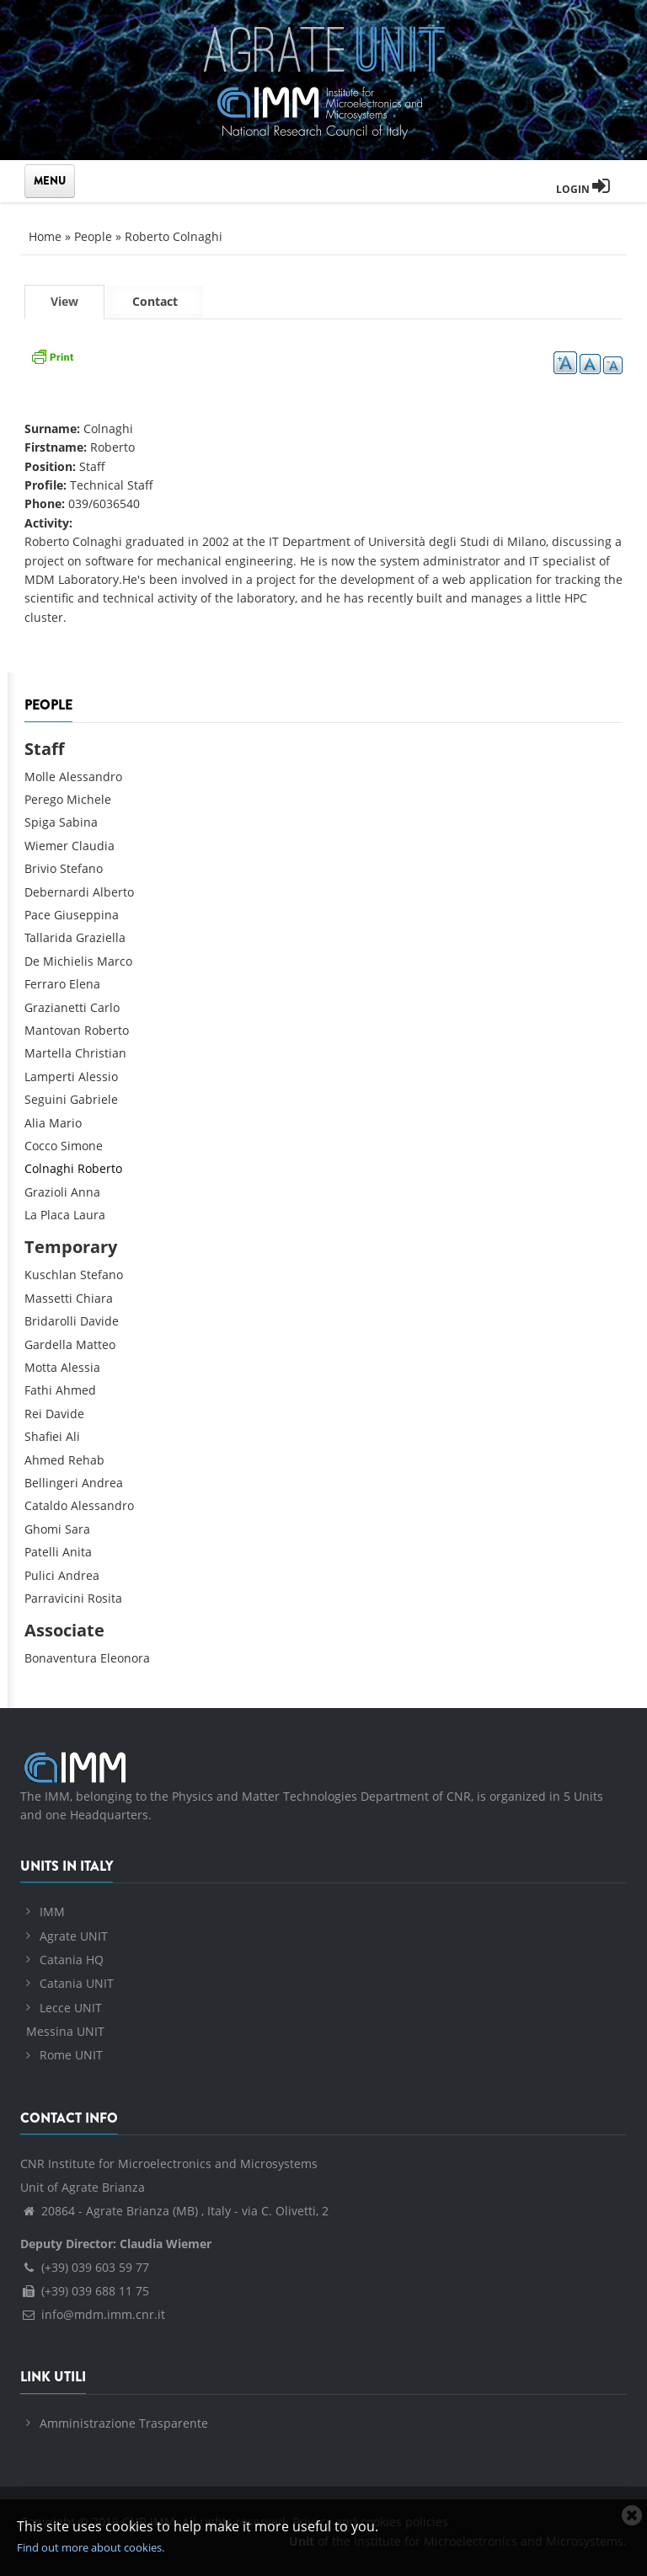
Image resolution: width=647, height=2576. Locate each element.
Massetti (48, 1298)
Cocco (40, 1146)
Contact (155, 301)
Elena (84, 984)
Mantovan (52, 1030)
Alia (34, 1123)
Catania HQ (72, 1960)
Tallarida (48, 937)
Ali (73, 1436)
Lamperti (49, 1076)
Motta (40, 1367)
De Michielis (59, 961)
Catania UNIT (77, 1983)
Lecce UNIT (71, 2008)
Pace (37, 915)
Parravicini (54, 1598)
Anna (85, 1192)
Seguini (45, 1099)
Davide (99, 1321)
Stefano (81, 868)
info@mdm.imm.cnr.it (92, 2314)
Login (583, 189)
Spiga (40, 822)
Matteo (95, 1344)
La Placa (47, 1215)
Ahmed (76, 1390)
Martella (48, 1053)
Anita (77, 1552)
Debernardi (56, 892)
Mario (65, 1123)
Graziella (101, 937)
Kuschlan (50, 1275)
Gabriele (94, 1099)
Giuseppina (86, 915)
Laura (89, 1215)
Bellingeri (51, 1483)
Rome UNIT (71, 2055)
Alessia (80, 1367)
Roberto (106, 1030)
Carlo (105, 1007)
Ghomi (42, 1529)
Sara (77, 1529)
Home (45, 236)
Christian (100, 1053)
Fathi (38, 1390)
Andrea (102, 1483)
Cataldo (45, 1505)
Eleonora (125, 1658)
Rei (33, 1414)
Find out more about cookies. (90, 2547)
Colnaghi (49, 1168)
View (77, 305)
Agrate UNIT (74, 1936)
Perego (43, 799)
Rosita (105, 1598)
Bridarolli (50, 1321)
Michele (89, 799)
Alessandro (90, 777)
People (93, 236)
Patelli (41, 1552)
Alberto (113, 892)
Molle (40, 777)
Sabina (78, 822)
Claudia (93, 846)
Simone (82, 1146)
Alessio (98, 1076)
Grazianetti (55, 1007)
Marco (114, 961)
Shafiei (43, 1436)
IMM (52, 1912)
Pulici (39, 1575)
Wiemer (46, 846)
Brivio (40, 868)
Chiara (94, 1298)
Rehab (86, 1460)
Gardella (48, 1344)
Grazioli (45, 1192)
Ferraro (45, 984)
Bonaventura (60, 1658)
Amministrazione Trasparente (124, 2423)
